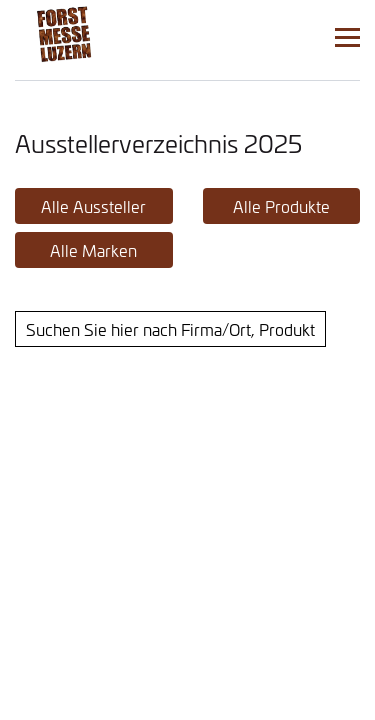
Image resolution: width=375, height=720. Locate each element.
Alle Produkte (281, 206)
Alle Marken (93, 250)
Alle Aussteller (93, 206)
